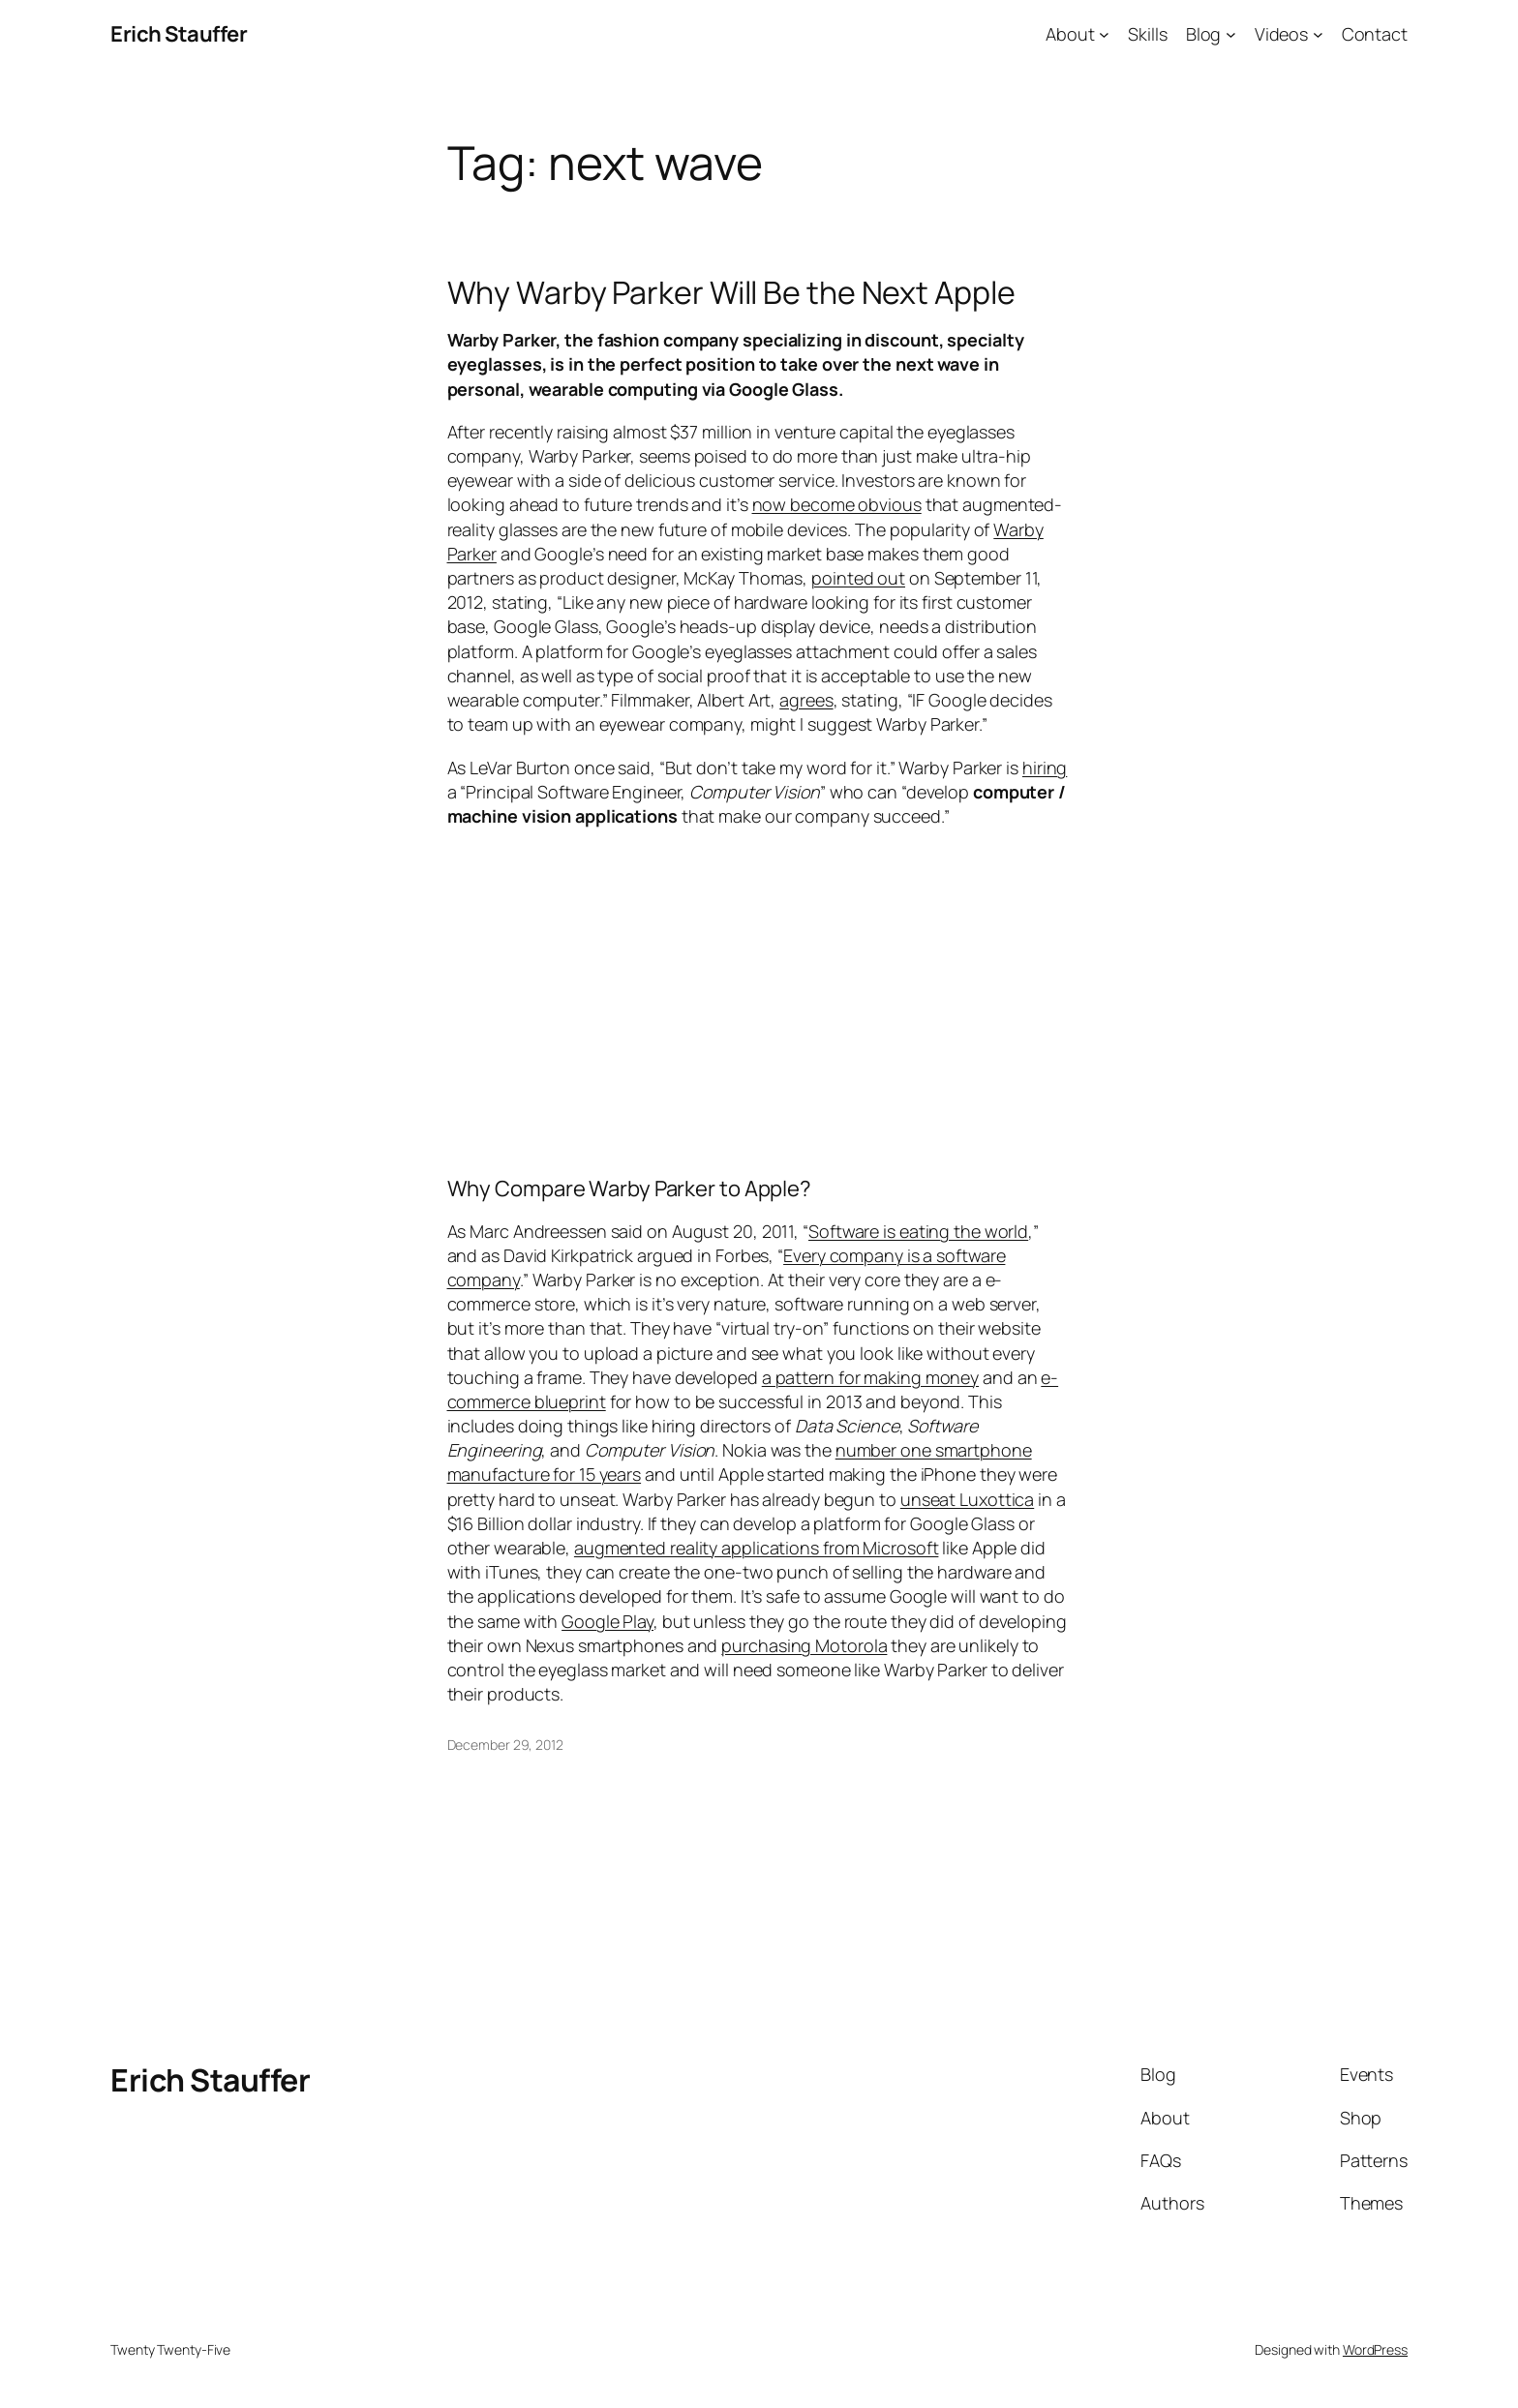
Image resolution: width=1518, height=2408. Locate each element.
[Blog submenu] (1231, 34)
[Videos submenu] (1318, 34)
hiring (1044, 767)
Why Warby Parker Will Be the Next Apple (731, 292)
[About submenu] (1104, 34)
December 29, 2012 (505, 1744)
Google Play (607, 1621)
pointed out (858, 577)
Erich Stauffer (178, 33)
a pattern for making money (870, 1377)
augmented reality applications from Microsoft (756, 1547)
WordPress (1375, 2349)
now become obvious (837, 504)
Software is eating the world (918, 1231)
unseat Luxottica (967, 1499)
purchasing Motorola (804, 1645)
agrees (806, 699)
